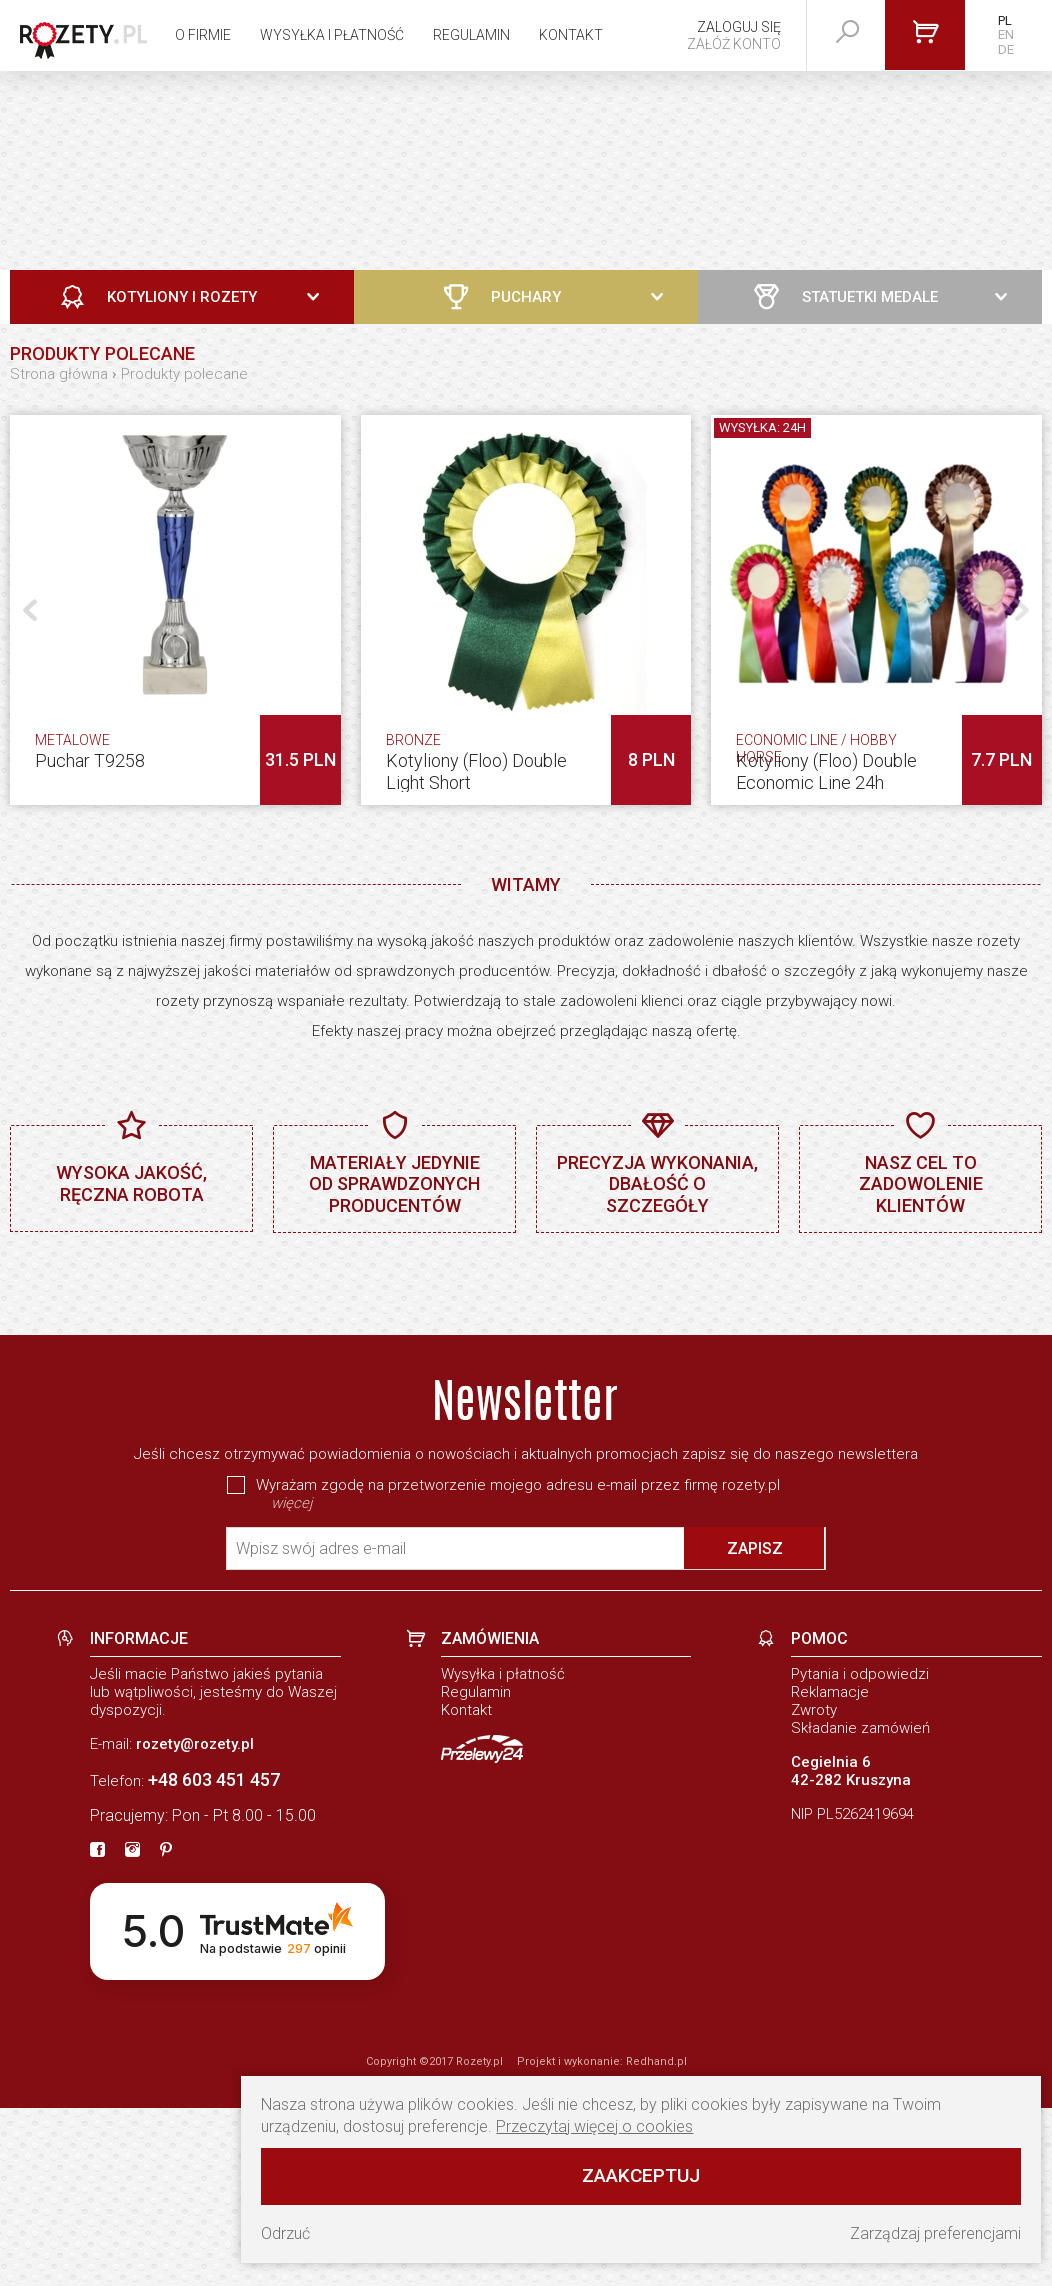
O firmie (203, 35)
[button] (1022, 610)
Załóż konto (734, 44)
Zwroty (814, 1888)
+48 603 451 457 (214, 1957)
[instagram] (132, 2029)
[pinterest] (166, 2029)
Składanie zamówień (860, 1906)
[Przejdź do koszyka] (925, 35)
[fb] (97, 2029)
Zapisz (755, 1726)
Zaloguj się (739, 27)
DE (1006, 49)
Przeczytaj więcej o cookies (594, 2126)
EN (1006, 34)
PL (1005, 20)
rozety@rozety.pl (195, 1922)
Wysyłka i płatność (332, 35)
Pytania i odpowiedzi (860, 1852)
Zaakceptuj (641, 2175)
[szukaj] (848, 32)
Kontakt (571, 35)
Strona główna (59, 374)
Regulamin (471, 35)
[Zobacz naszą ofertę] (526, 170)
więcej (291, 1681)
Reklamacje (830, 1870)
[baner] (526, 1372)
